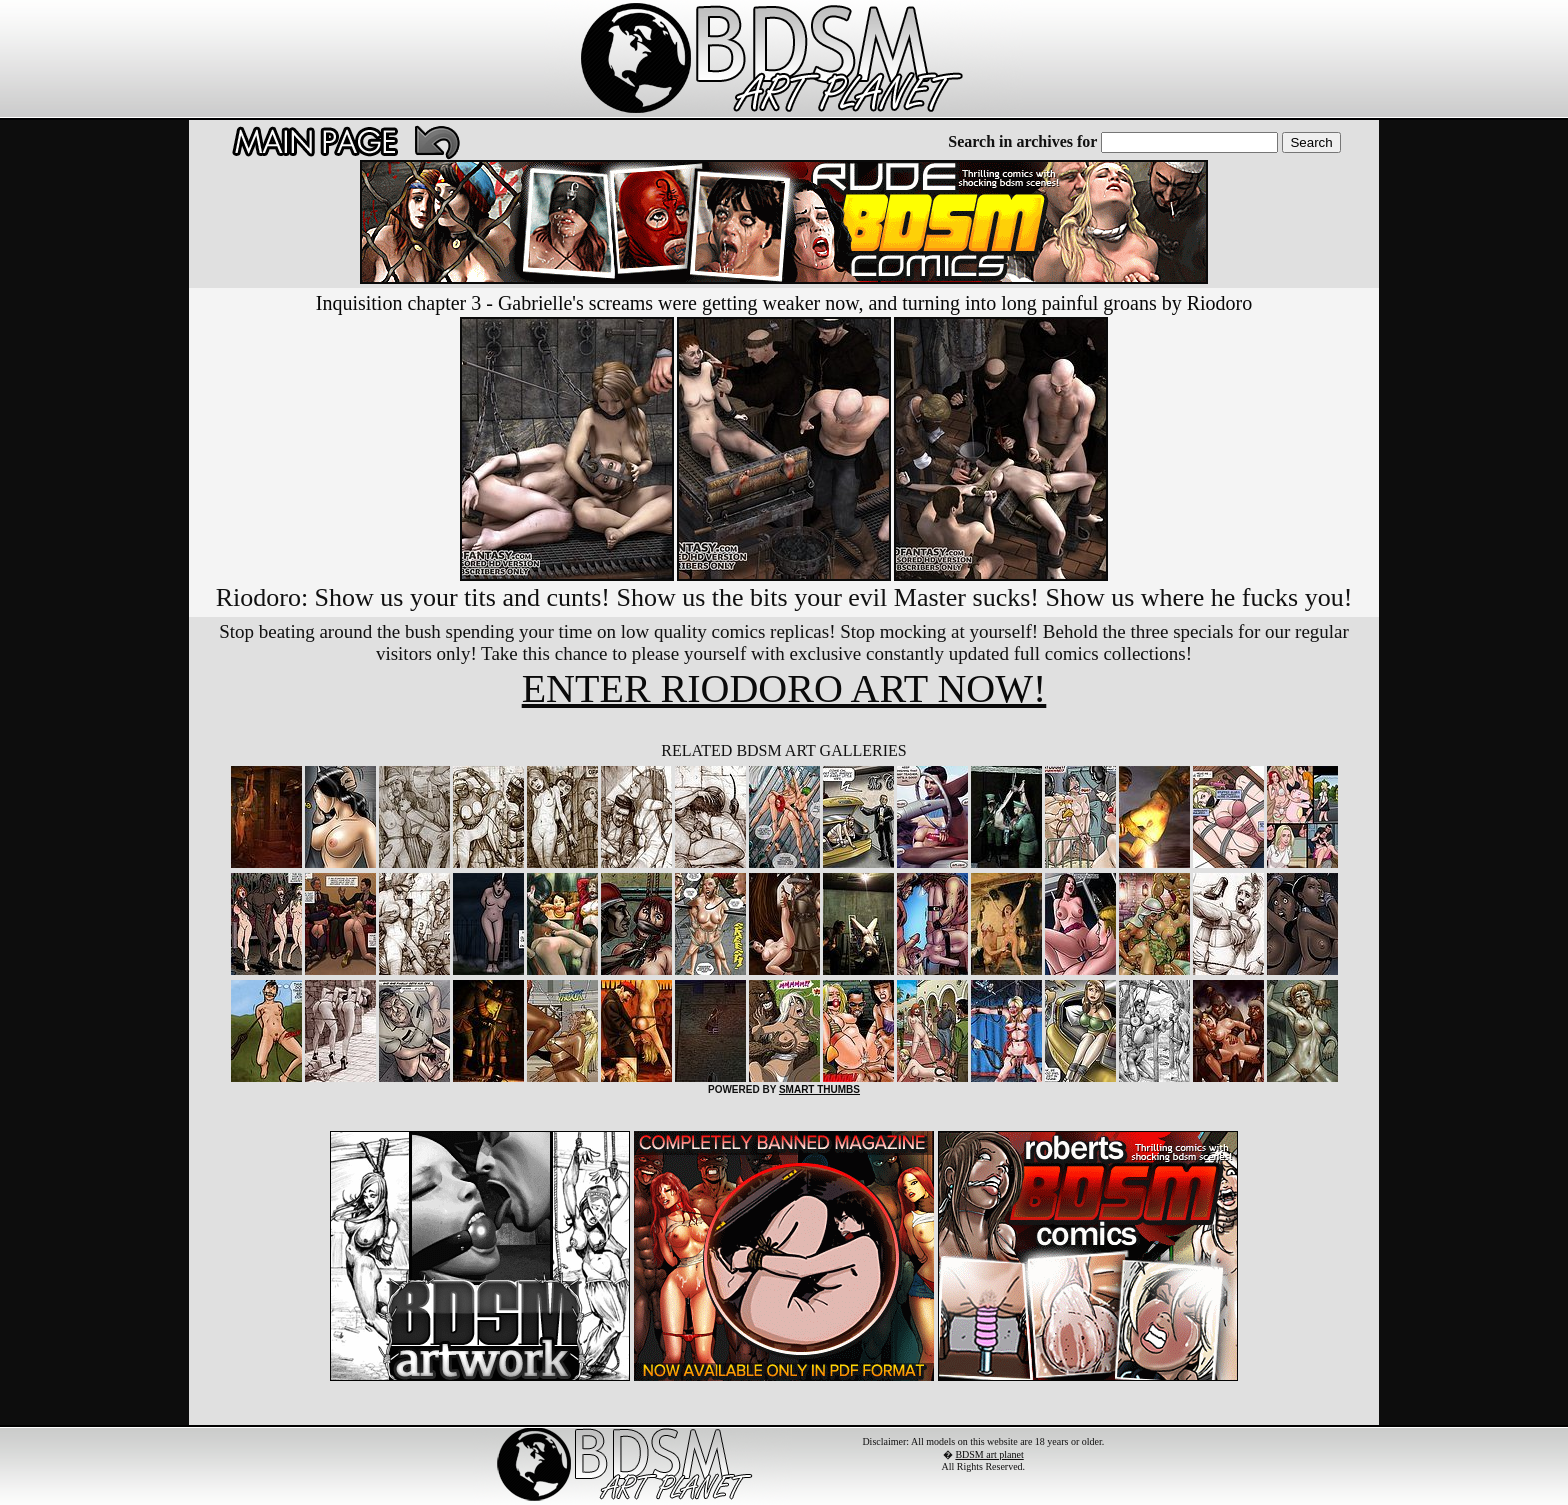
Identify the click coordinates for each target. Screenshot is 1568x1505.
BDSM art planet (989, 1454)
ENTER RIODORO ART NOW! (784, 688)
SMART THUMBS (819, 1089)
